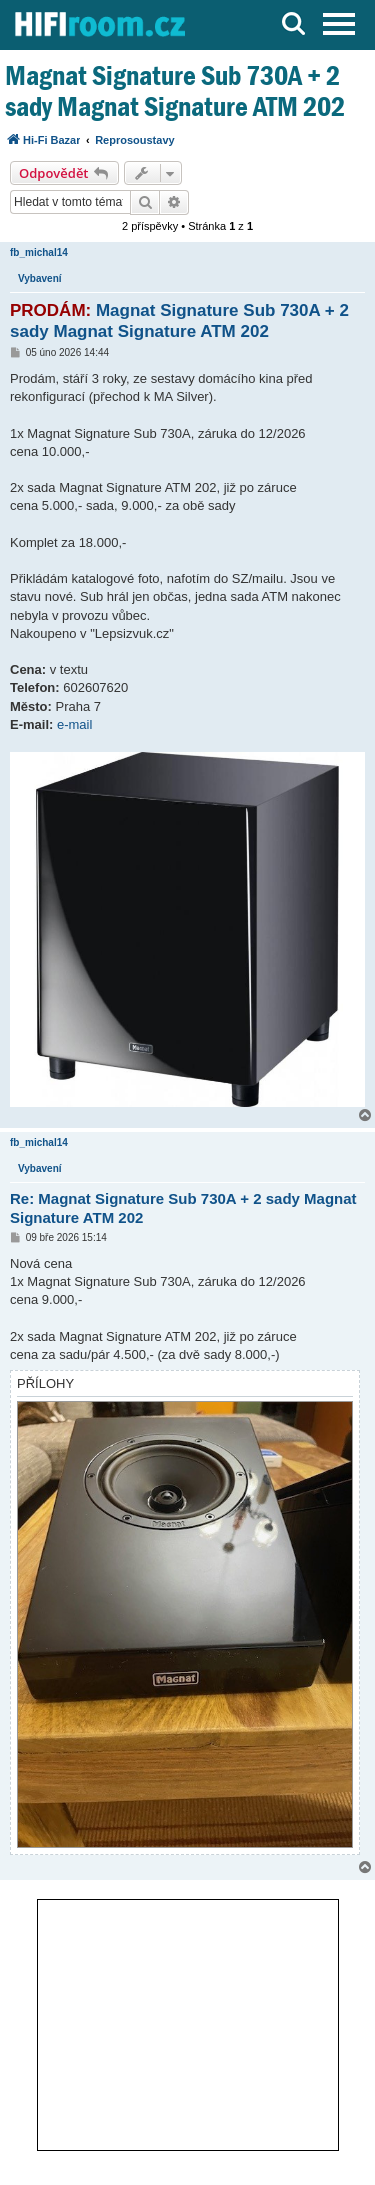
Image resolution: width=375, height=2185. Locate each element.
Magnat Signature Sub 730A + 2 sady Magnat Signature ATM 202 (175, 91)
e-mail (74, 724)
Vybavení (40, 278)
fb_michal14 (39, 252)
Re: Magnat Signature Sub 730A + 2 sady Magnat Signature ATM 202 (183, 1208)
